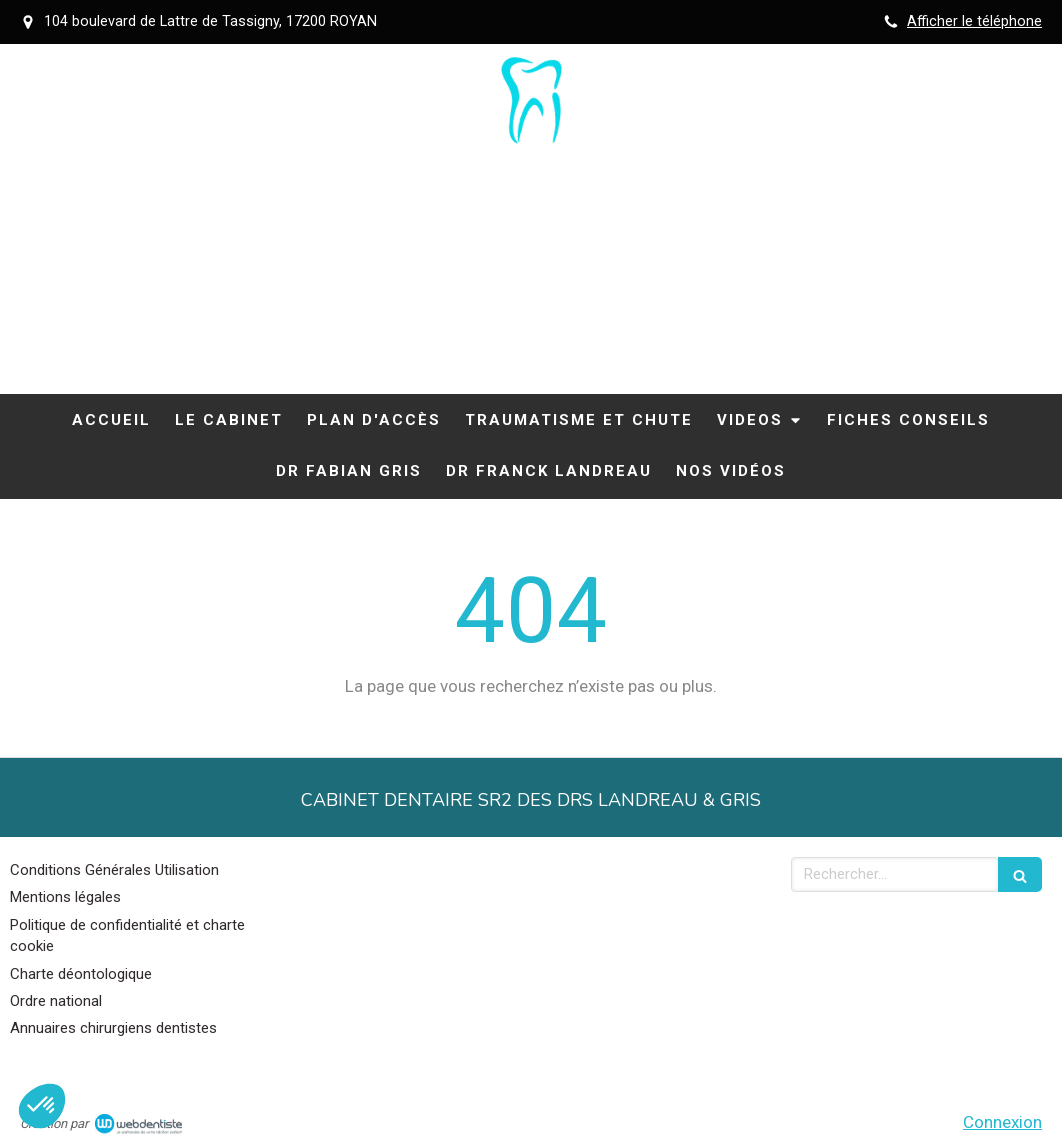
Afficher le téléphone (974, 21)
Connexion (1002, 1122)
